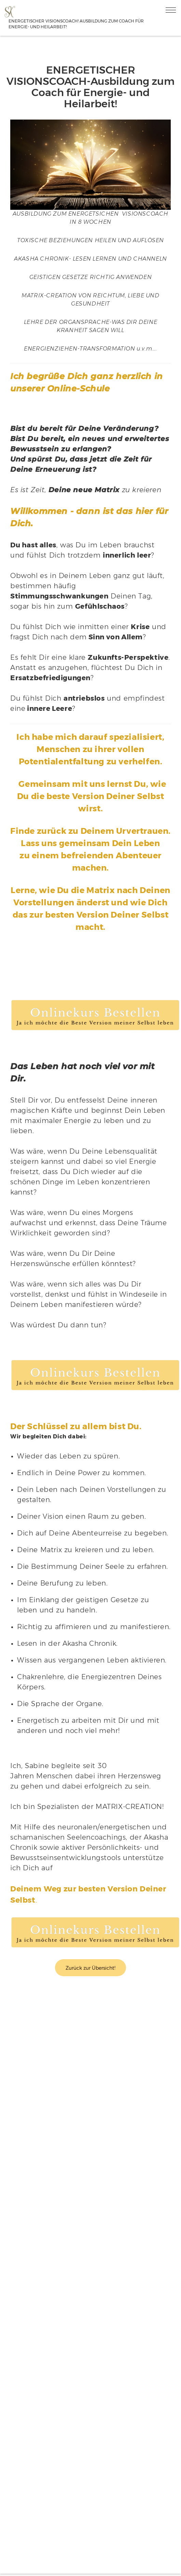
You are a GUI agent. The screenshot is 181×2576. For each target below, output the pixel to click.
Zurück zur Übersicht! (90, 1968)
